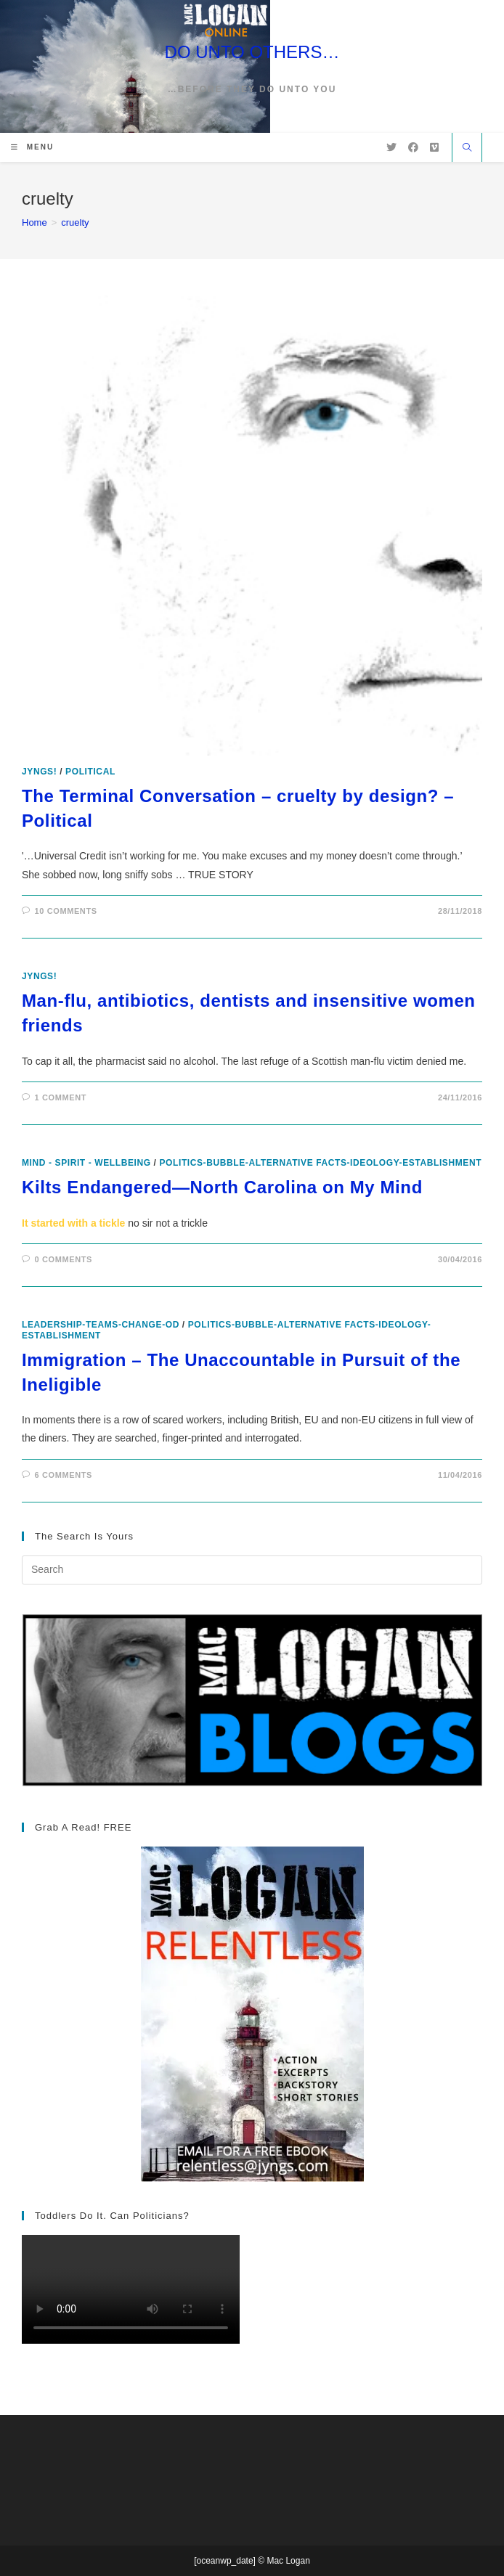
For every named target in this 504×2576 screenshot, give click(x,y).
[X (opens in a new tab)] (391, 147)
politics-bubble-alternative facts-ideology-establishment (320, 1163)
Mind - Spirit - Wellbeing (86, 1163)
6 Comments (63, 1475)
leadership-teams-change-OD (100, 1325)
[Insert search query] (252, 1570)
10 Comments (66, 911)
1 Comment (60, 1097)
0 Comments (63, 1259)
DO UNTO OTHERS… (252, 52)
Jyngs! (39, 771)
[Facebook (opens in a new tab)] (413, 147)
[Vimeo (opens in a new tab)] (434, 147)
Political (90, 771)
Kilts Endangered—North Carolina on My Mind (222, 1187)
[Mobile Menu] (32, 147)
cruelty (75, 222)
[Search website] (467, 149)
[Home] (34, 222)
